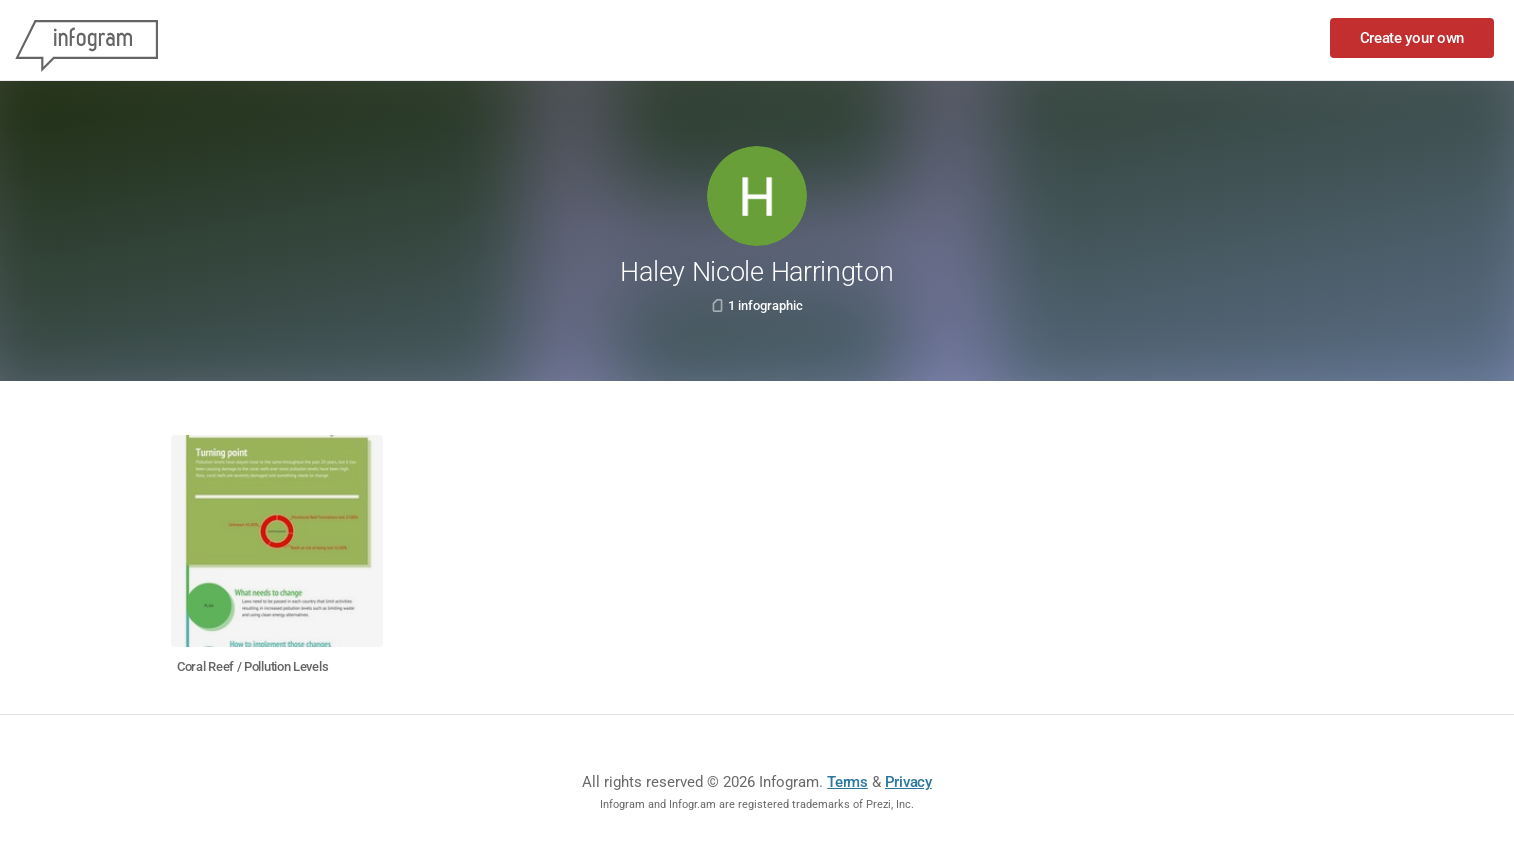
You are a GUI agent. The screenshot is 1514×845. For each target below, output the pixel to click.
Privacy (908, 782)
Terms (847, 782)
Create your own (1412, 38)
